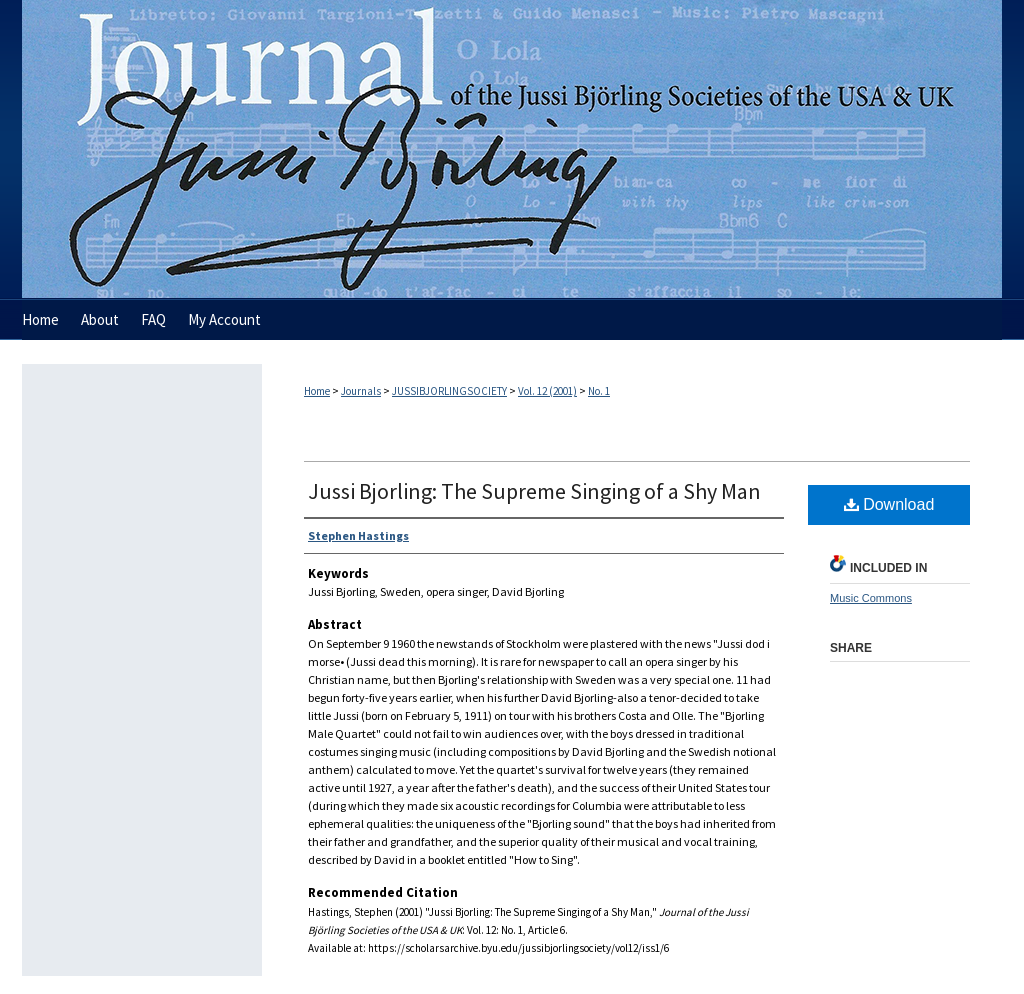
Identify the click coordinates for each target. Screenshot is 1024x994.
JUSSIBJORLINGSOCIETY (449, 391)
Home (317, 391)
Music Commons (871, 598)
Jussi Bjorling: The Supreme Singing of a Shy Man (534, 491)
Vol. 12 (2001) (547, 391)
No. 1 (599, 391)
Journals (361, 391)
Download (889, 504)
